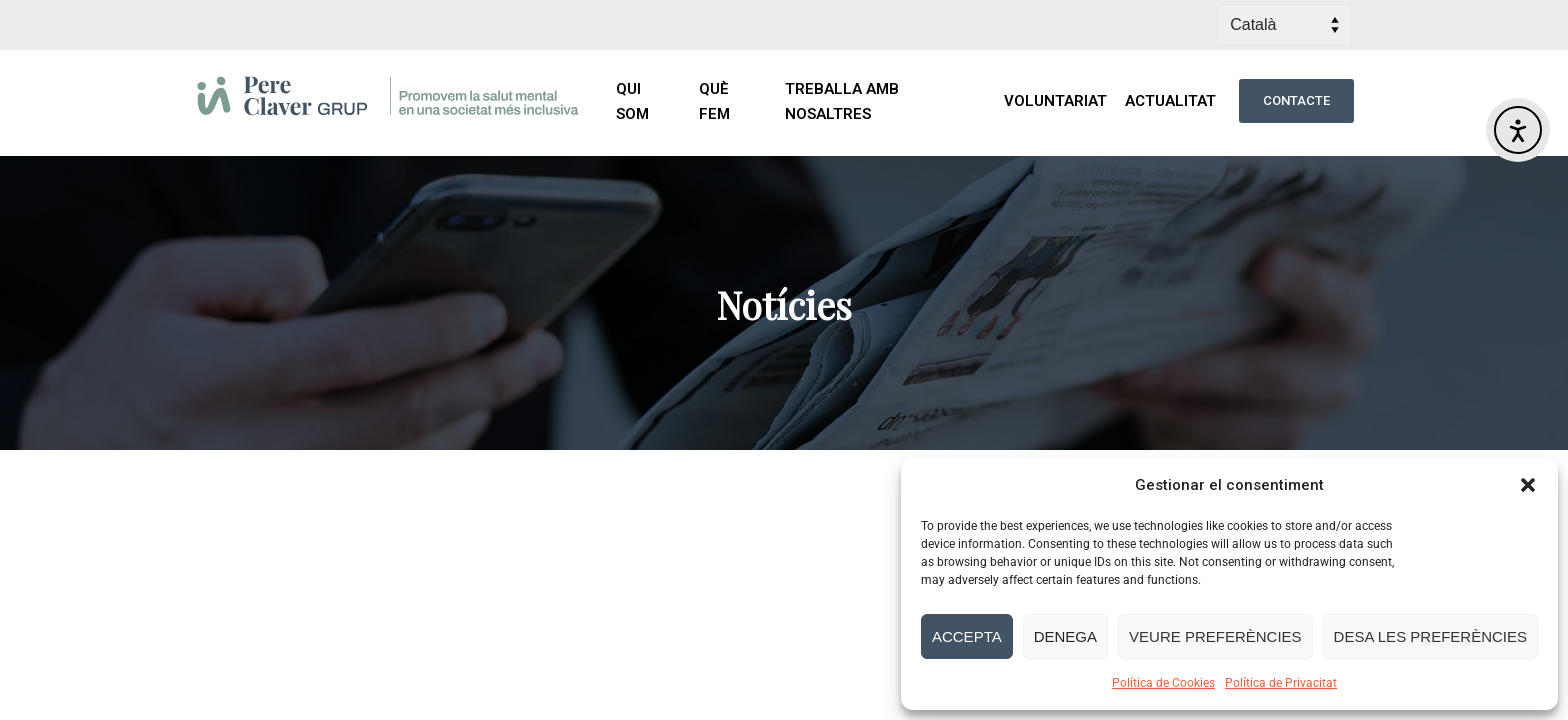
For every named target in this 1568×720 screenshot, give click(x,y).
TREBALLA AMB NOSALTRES (842, 101)
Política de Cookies (1163, 683)
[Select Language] (1284, 25)
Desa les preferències (1430, 636)
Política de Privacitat (1281, 683)
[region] (784, 303)
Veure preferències (1215, 636)
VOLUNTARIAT (1055, 101)
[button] (1528, 485)
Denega (1065, 636)
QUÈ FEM (733, 101)
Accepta (967, 636)
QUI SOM (648, 101)
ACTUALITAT (1172, 101)
